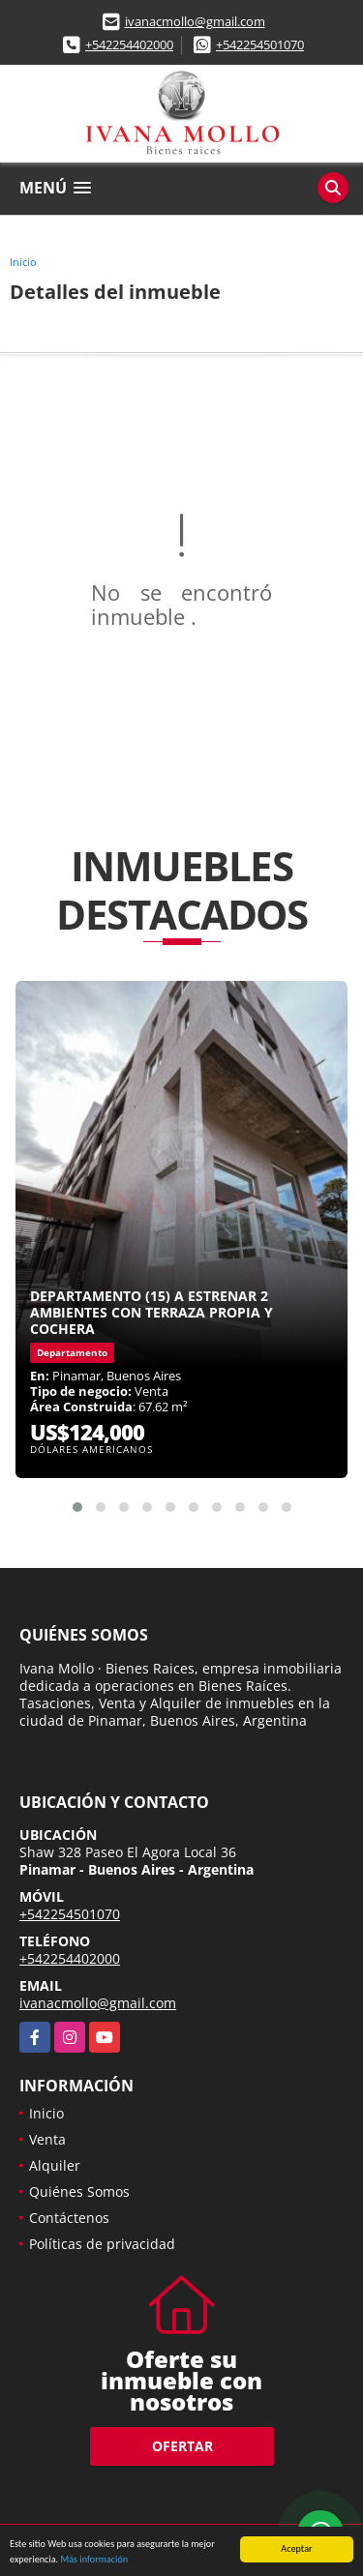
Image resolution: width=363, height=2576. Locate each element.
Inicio (23, 261)
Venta (47, 2139)
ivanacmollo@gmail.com (195, 21)
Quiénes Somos (79, 2191)
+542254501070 (260, 44)
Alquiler (54, 2165)
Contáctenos (69, 2217)
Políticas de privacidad (102, 2244)
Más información (94, 2560)
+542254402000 (129, 44)
